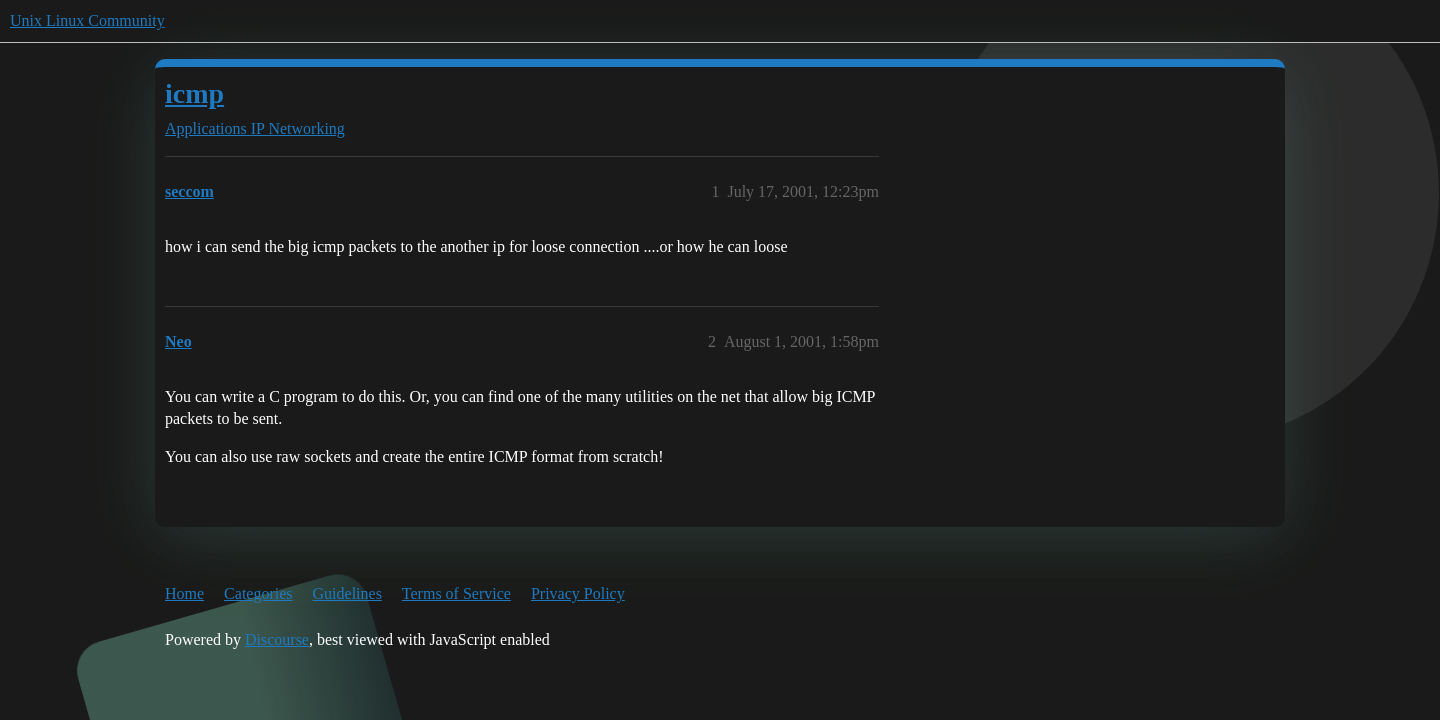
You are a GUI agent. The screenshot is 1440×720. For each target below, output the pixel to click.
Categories (258, 593)
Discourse (277, 639)
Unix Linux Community (87, 20)
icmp (194, 93)
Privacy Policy (578, 593)
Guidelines (347, 593)
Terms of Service (456, 593)
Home (184, 593)
